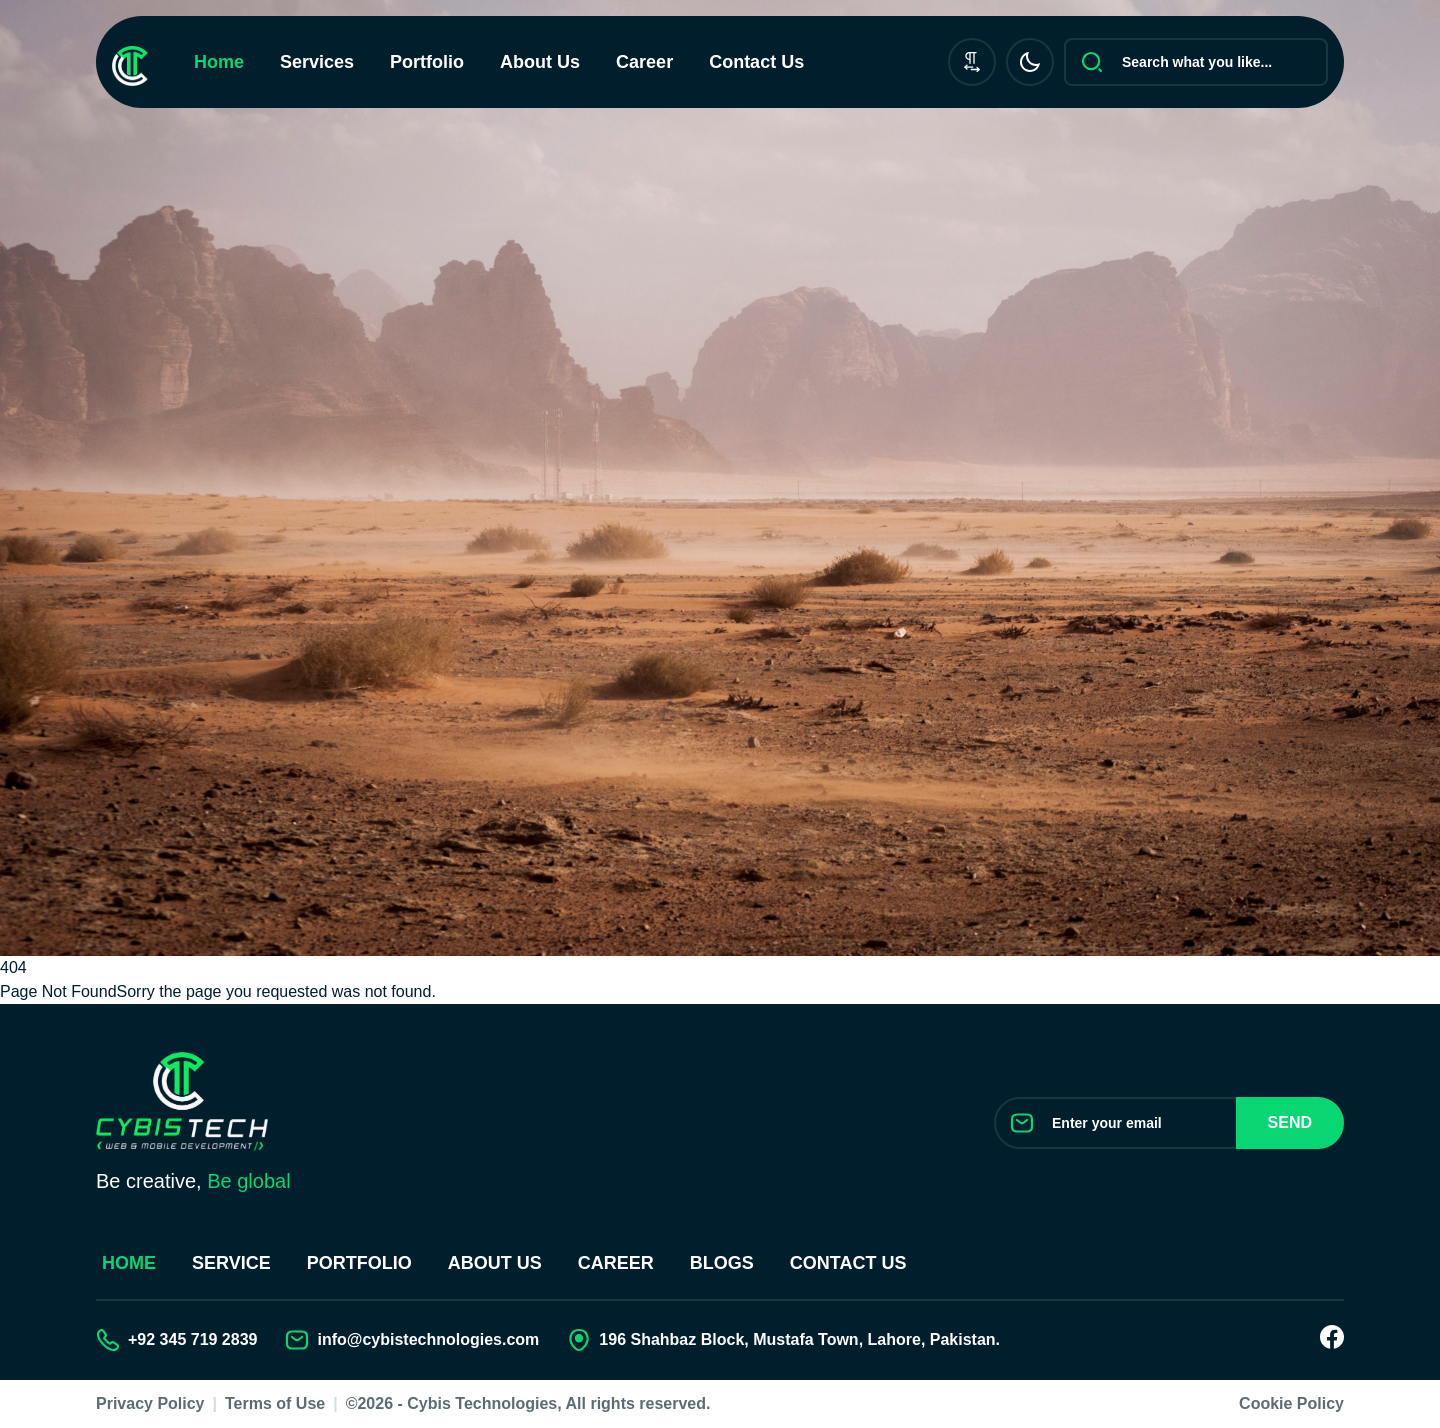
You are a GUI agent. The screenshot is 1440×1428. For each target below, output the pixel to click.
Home (219, 62)
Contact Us (756, 62)
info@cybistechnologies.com (428, 1339)
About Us (540, 62)
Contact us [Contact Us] (848, 1263)
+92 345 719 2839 (192, 1339)
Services (317, 62)
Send (1290, 1122)
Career (644, 62)
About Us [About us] (495, 1263)
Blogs (722, 1263)
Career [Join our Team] (616, 1263)
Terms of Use (275, 1403)
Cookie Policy (1291, 1403)
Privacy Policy (150, 1403)
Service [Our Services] (231, 1263)
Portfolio (427, 62)
